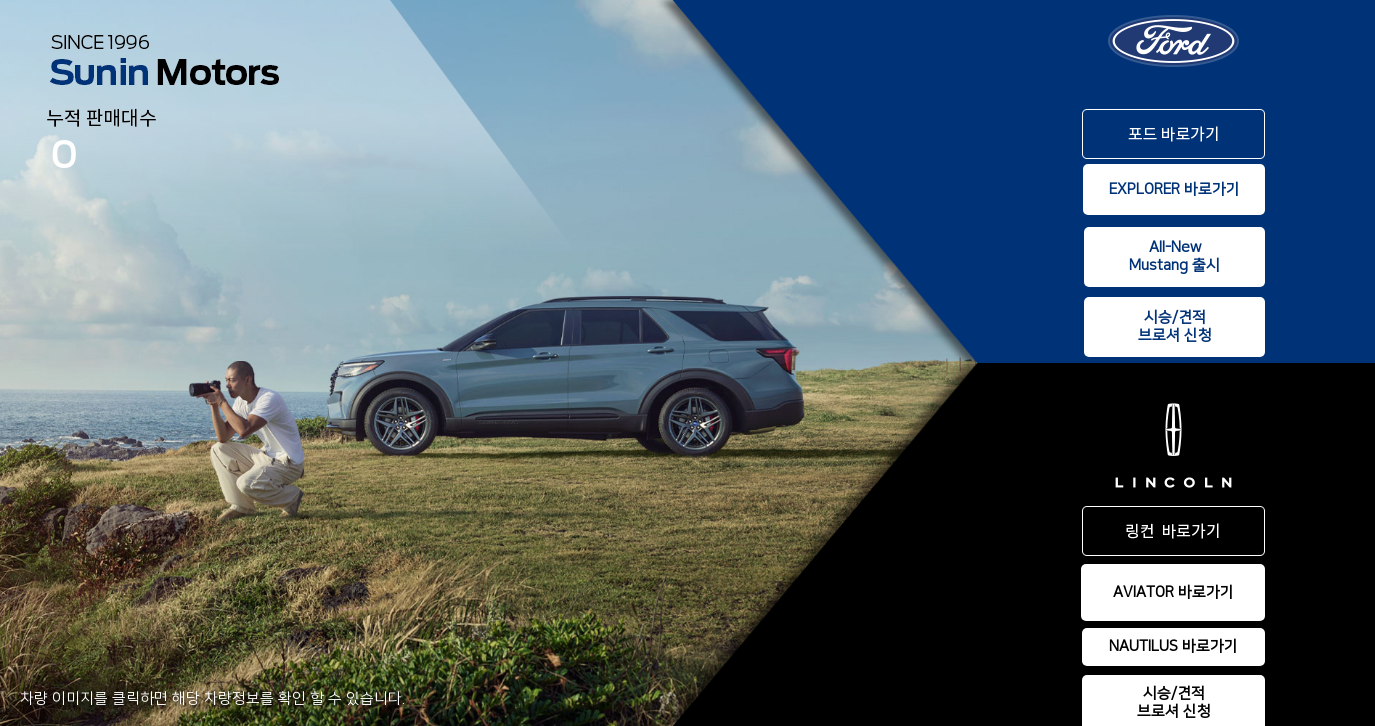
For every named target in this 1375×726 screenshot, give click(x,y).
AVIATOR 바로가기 (1173, 592)
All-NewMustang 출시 (1174, 256)
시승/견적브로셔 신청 (1175, 326)
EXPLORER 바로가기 (1174, 189)
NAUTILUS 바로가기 (1173, 646)
